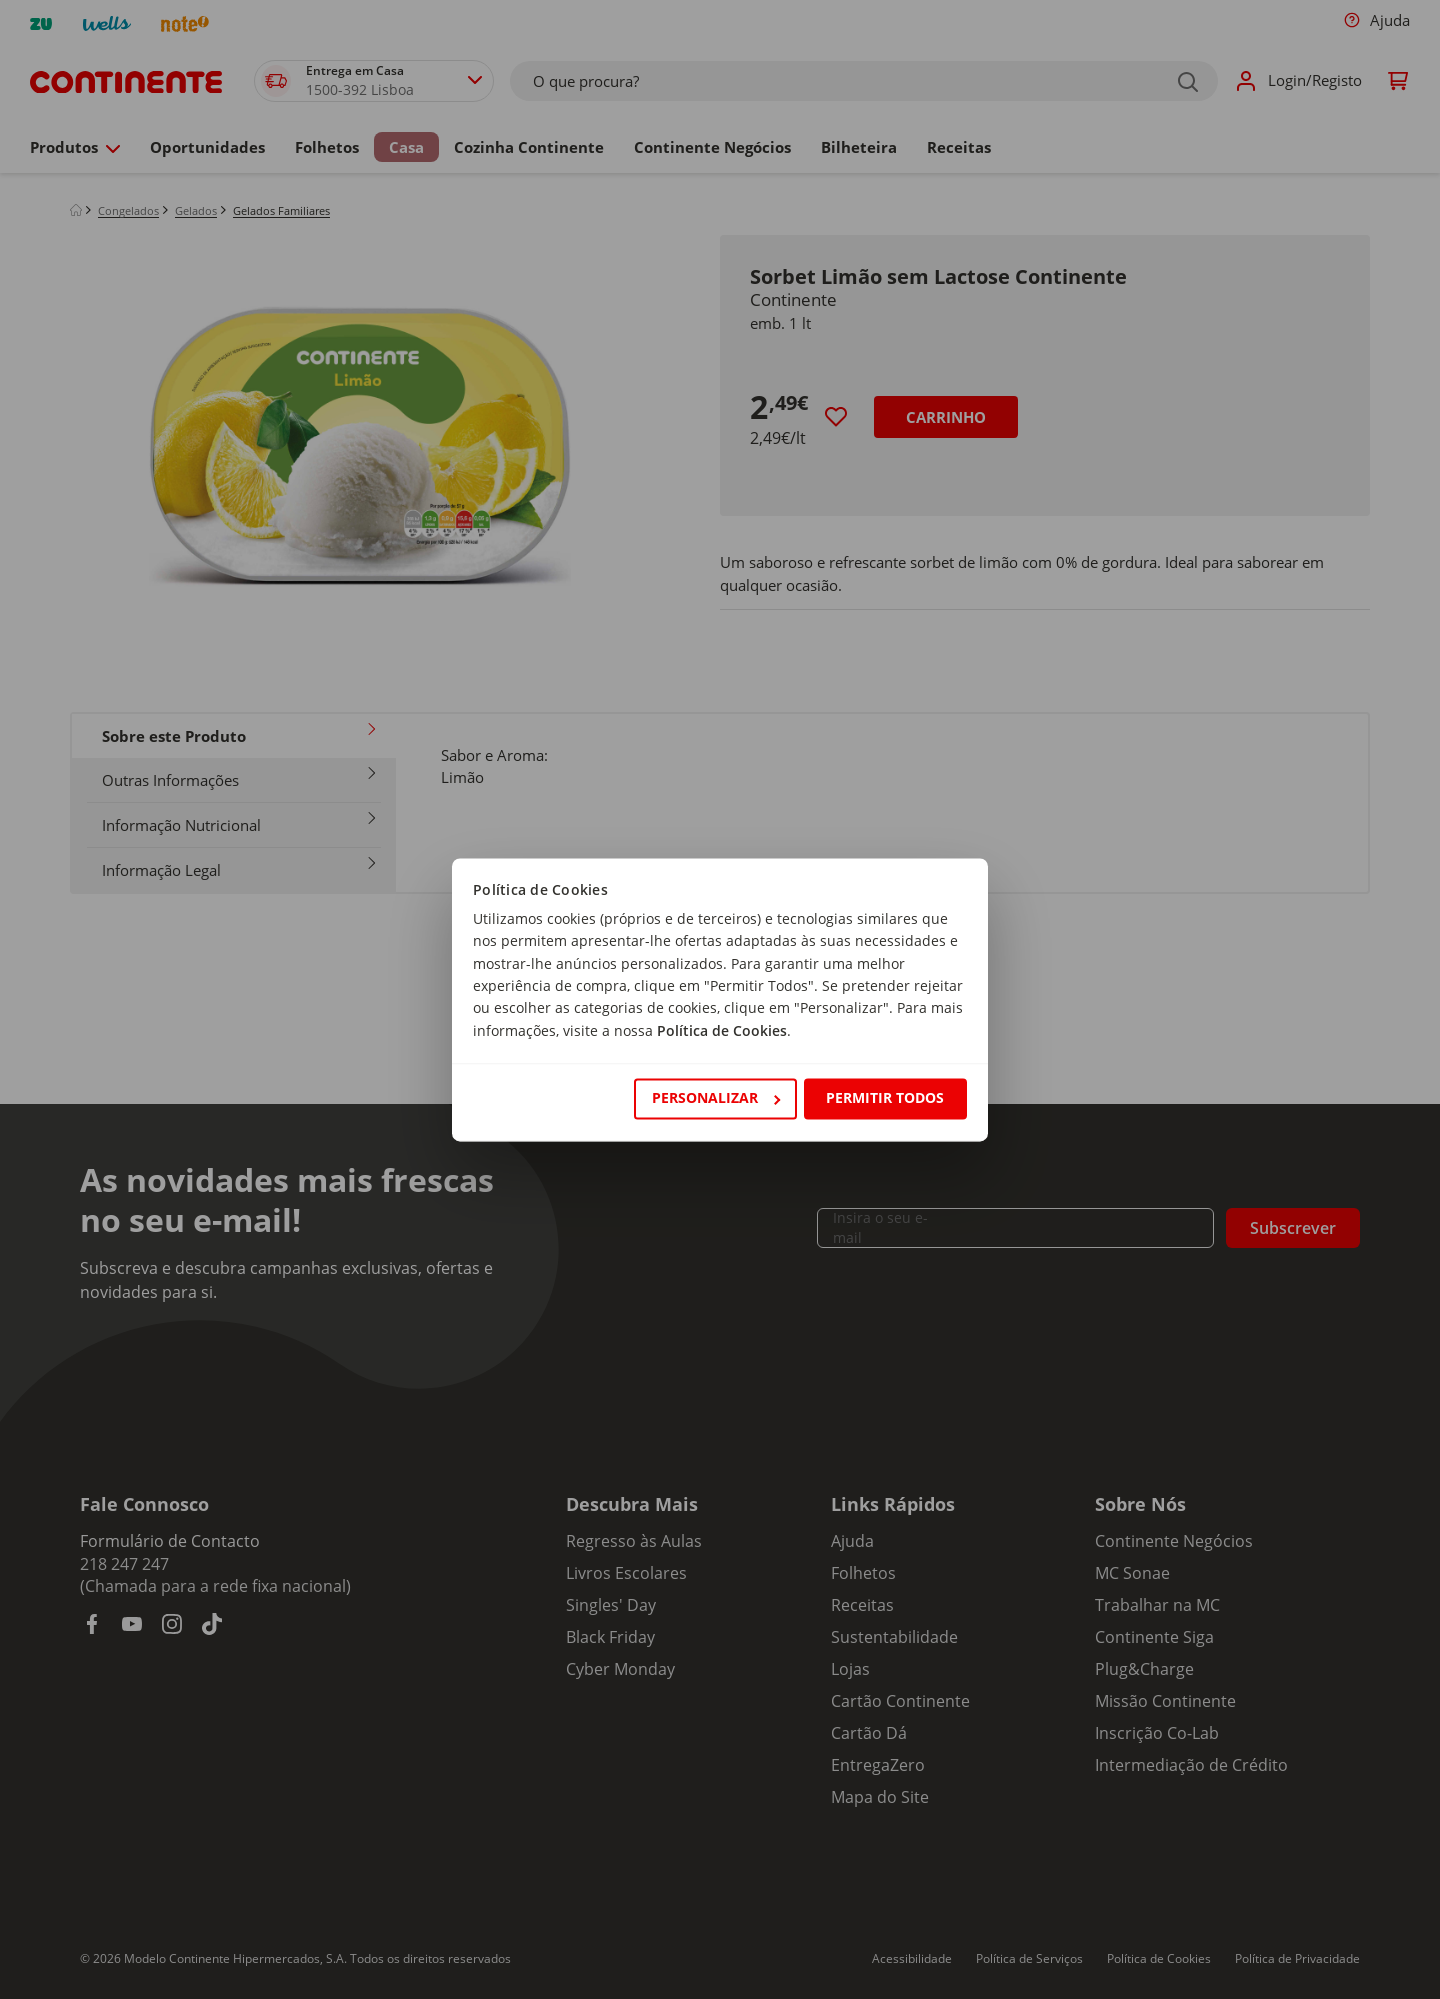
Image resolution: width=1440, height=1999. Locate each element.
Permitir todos (885, 1098)
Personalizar (716, 1098)
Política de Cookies (722, 1030)
